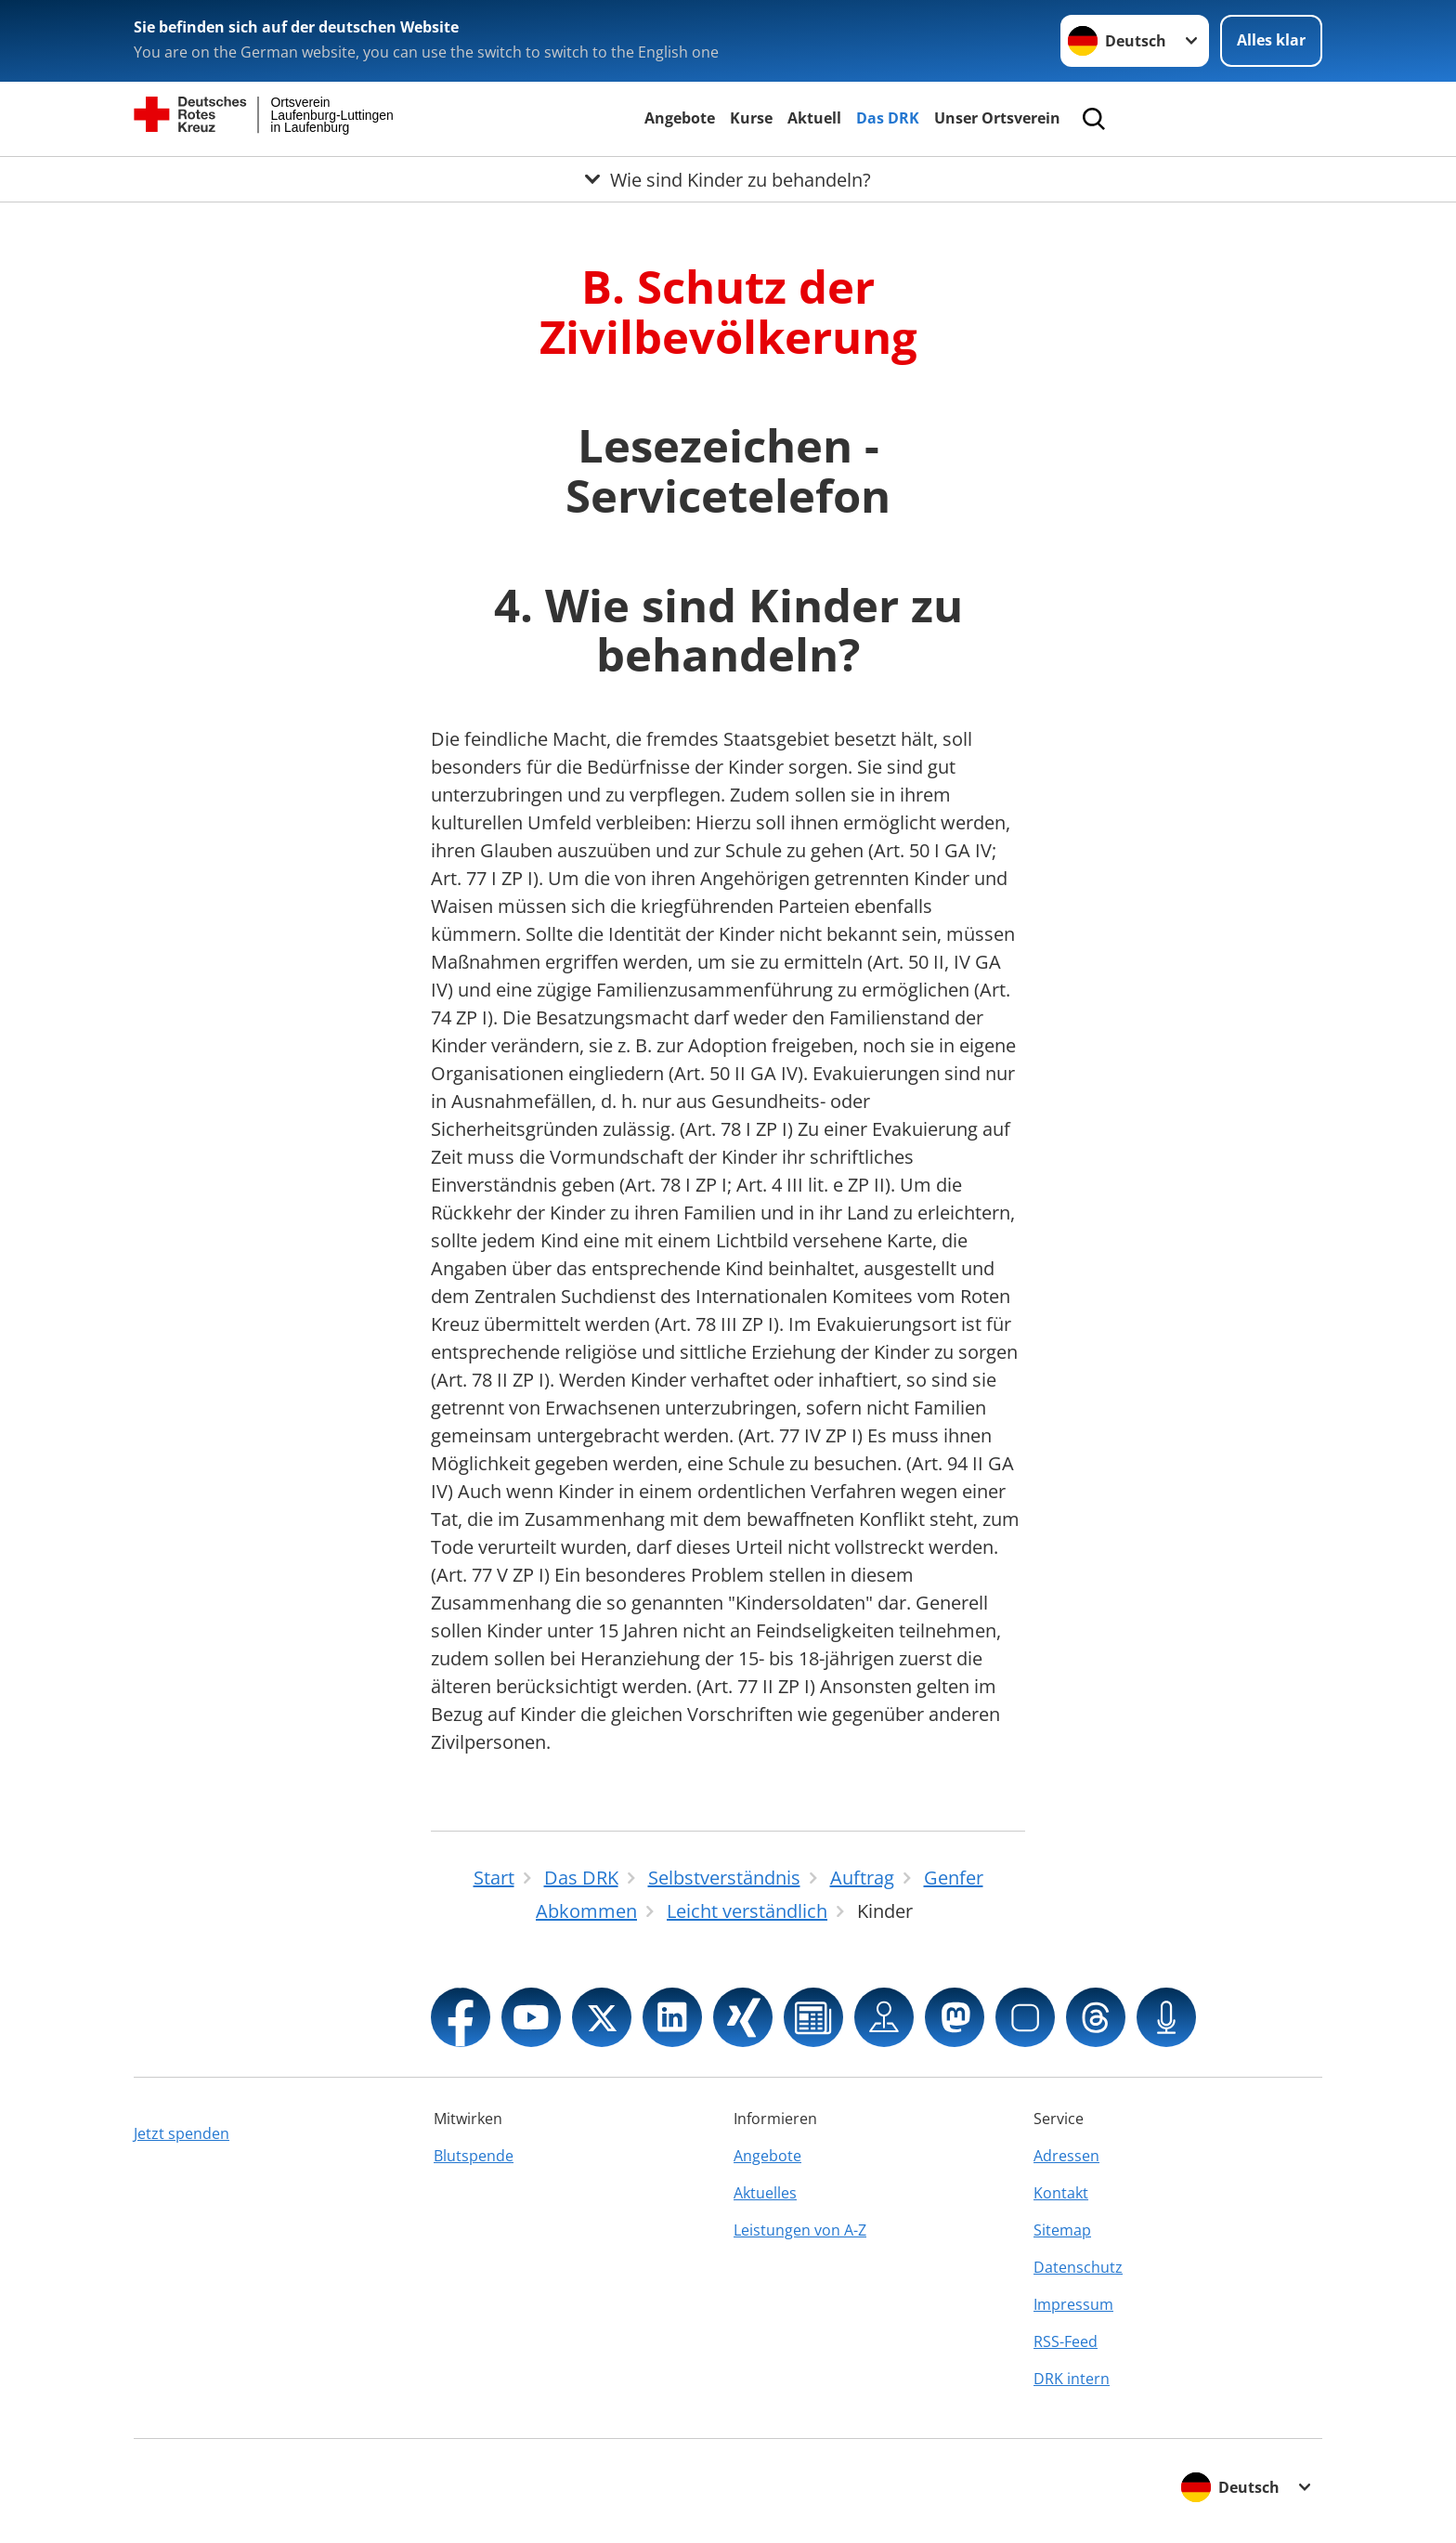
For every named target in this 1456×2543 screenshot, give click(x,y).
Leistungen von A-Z (800, 2230)
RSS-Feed (1066, 2341)
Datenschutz (1078, 2267)
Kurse (751, 118)
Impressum (1073, 2304)
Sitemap (1062, 2230)
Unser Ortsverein (997, 118)
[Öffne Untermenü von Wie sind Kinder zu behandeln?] (728, 179)
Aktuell (814, 118)
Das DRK (887, 118)
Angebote (679, 118)
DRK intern (1072, 2378)
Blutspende (474, 2155)
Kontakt (1061, 2193)
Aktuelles (765, 2193)
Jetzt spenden (181, 2133)
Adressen (1066, 2155)
